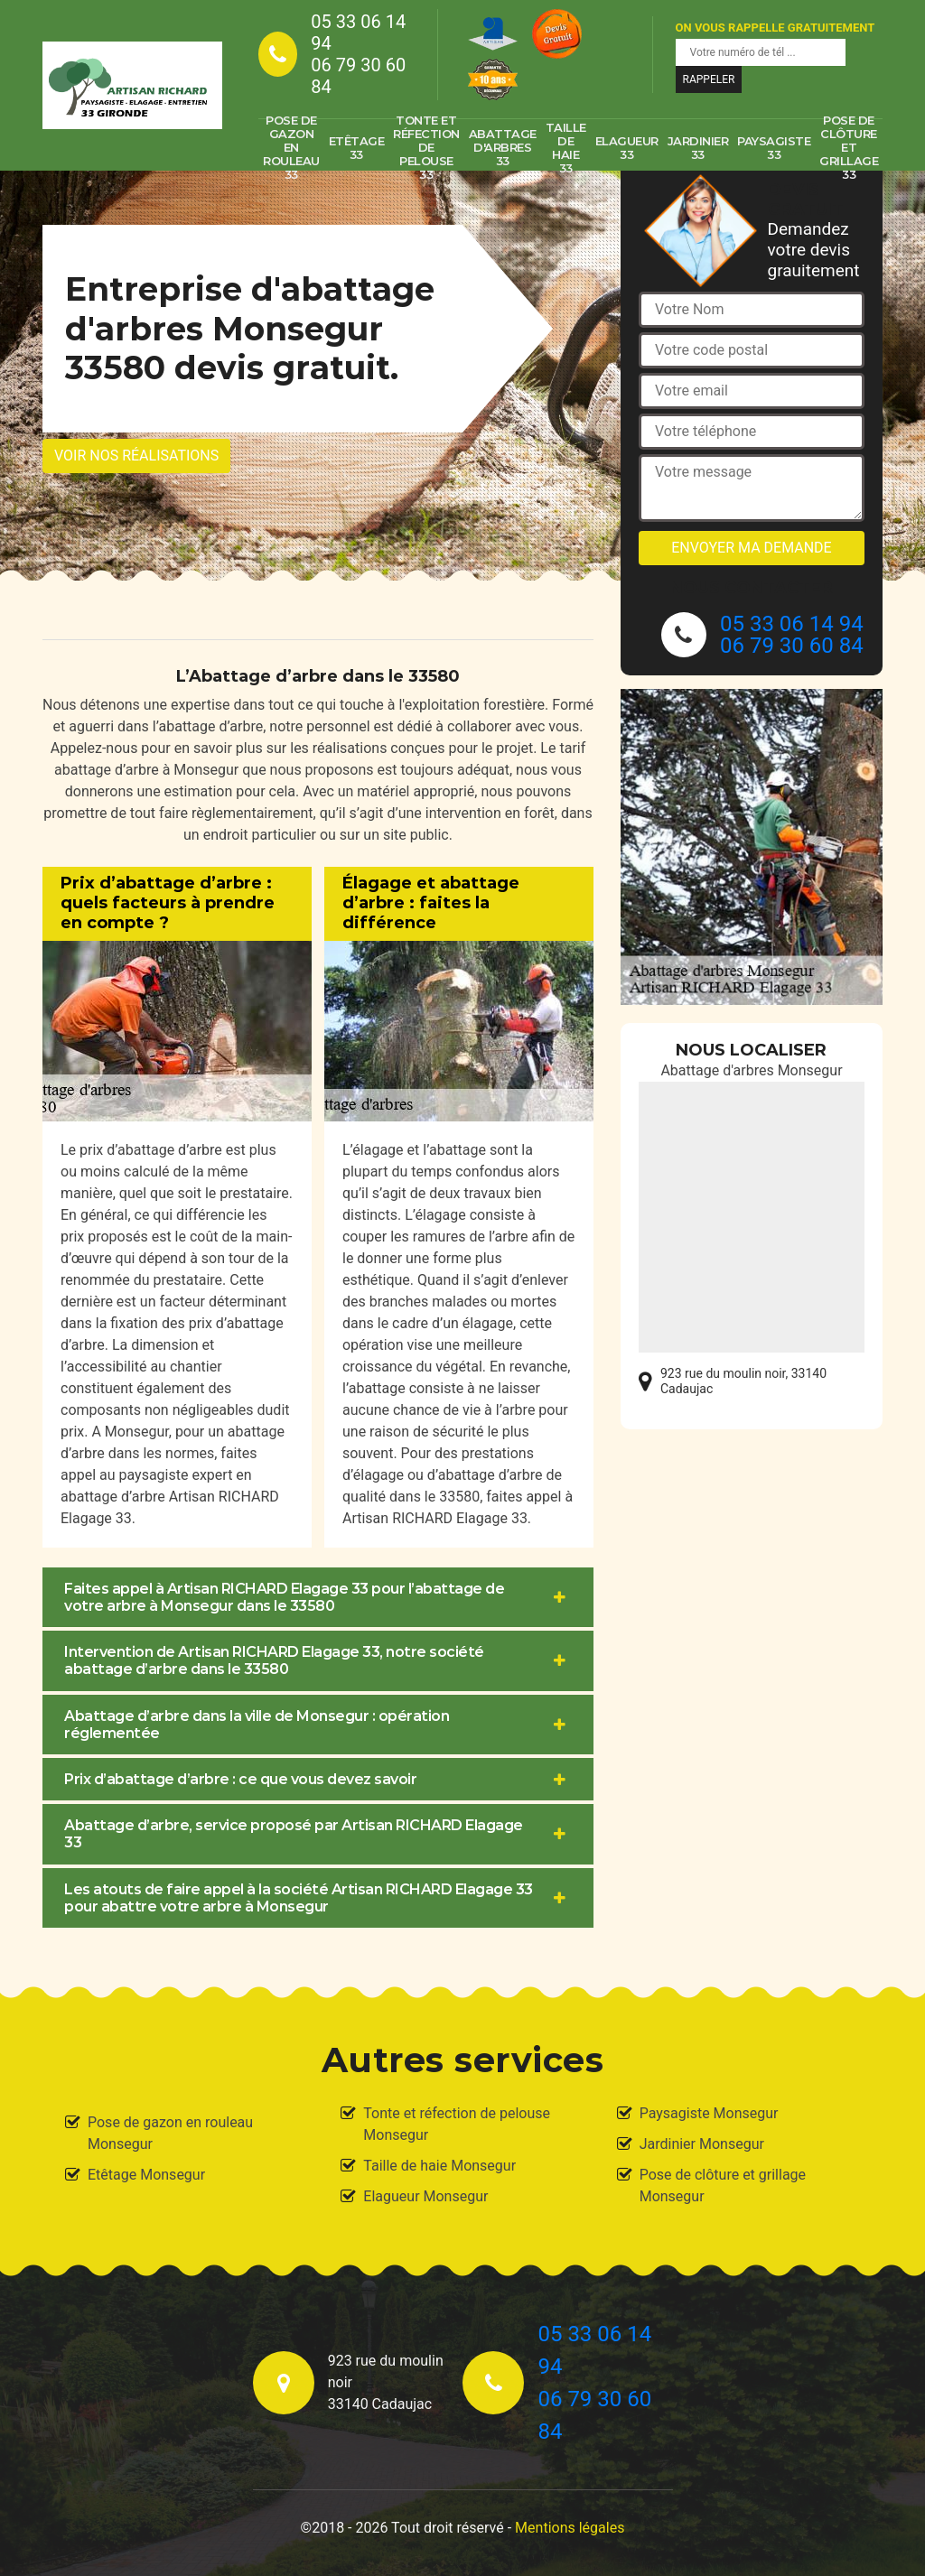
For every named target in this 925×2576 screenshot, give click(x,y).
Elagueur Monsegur (425, 2196)
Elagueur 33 (627, 148)
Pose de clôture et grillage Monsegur (723, 2185)
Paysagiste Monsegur (709, 2113)
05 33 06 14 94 (358, 32)
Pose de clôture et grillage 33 (848, 148)
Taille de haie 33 (566, 148)
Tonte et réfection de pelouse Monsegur (456, 2124)
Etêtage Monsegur (146, 2174)
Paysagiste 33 (773, 148)
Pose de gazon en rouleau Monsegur (170, 2133)
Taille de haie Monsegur (439, 2165)
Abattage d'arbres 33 (503, 147)
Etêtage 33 (357, 148)
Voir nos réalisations (136, 455)
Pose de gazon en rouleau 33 (291, 148)
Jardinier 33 (698, 148)
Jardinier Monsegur (702, 2144)
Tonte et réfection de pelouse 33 (426, 148)
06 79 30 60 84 (358, 76)
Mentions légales (569, 2527)
